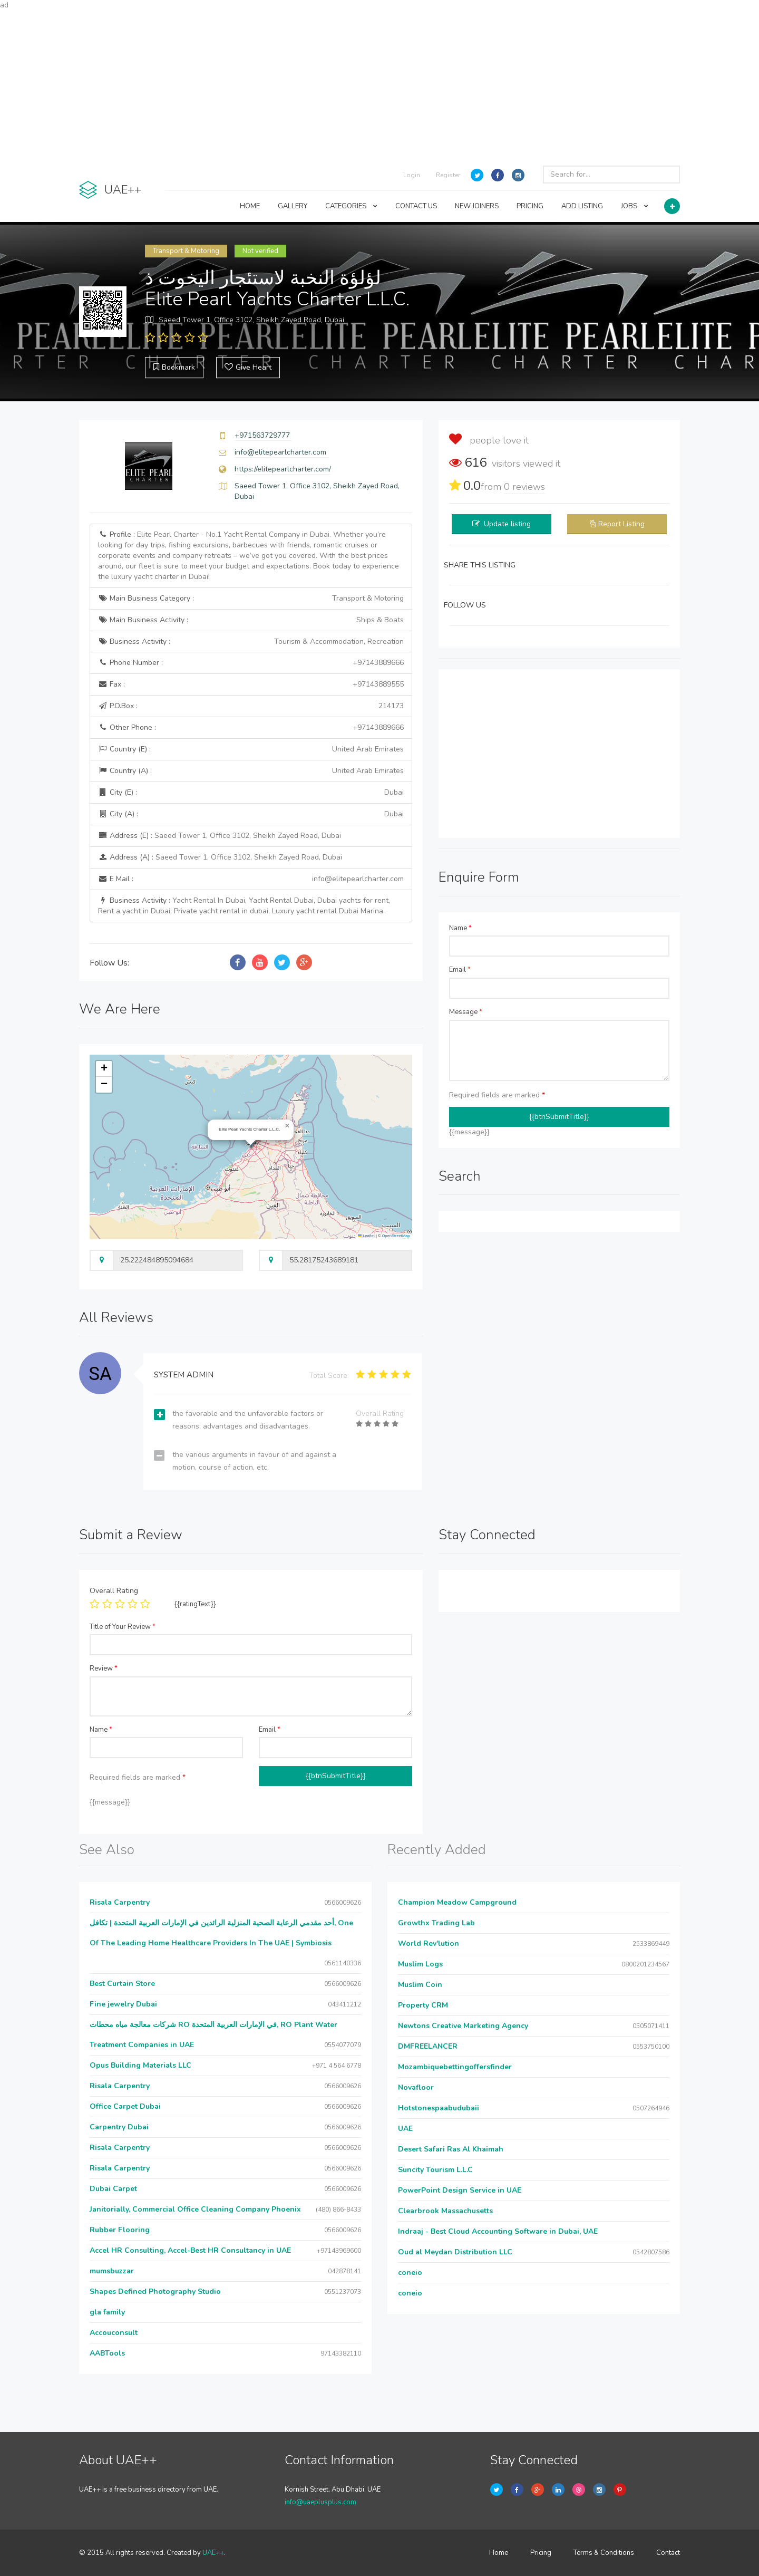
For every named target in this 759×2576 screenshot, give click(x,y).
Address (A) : (220, 857)
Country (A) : (251, 771)
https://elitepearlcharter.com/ (283, 469)
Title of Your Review (122, 1627)
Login (411, 175)
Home (498, 2553)
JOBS (634, 206)
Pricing (540, 2553)
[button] (287, 1126)
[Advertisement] (379, 84)
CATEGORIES (351, 206)
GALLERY (292, 206)
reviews (524, 486)
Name (460, 928)
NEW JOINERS (477, 206)
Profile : (248, 555)
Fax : (251, 684)
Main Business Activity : (251, 620)
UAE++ (213, 2553)
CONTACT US (416, 206)
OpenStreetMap (396, 1235)
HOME (250, 206)
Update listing (507, 524)
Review (104, 1668)
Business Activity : (251, 641)
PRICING (530, 206)
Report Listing (621, 524)
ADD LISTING (582, 206)
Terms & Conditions (603, 2553)
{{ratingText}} (195, 1604)
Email (460, 970)
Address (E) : (219, 836)
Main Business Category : (251, 598)
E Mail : (251, 879)
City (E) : (251, 792)
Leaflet (366, 1235)
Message (465, 1012)
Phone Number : (251, 663)
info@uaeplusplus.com (320, 2502)
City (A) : (251, 814)
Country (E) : (251, 749)
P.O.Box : (251, 706)
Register (448, 175)
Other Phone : (251, 727)
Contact (668, 2553)
